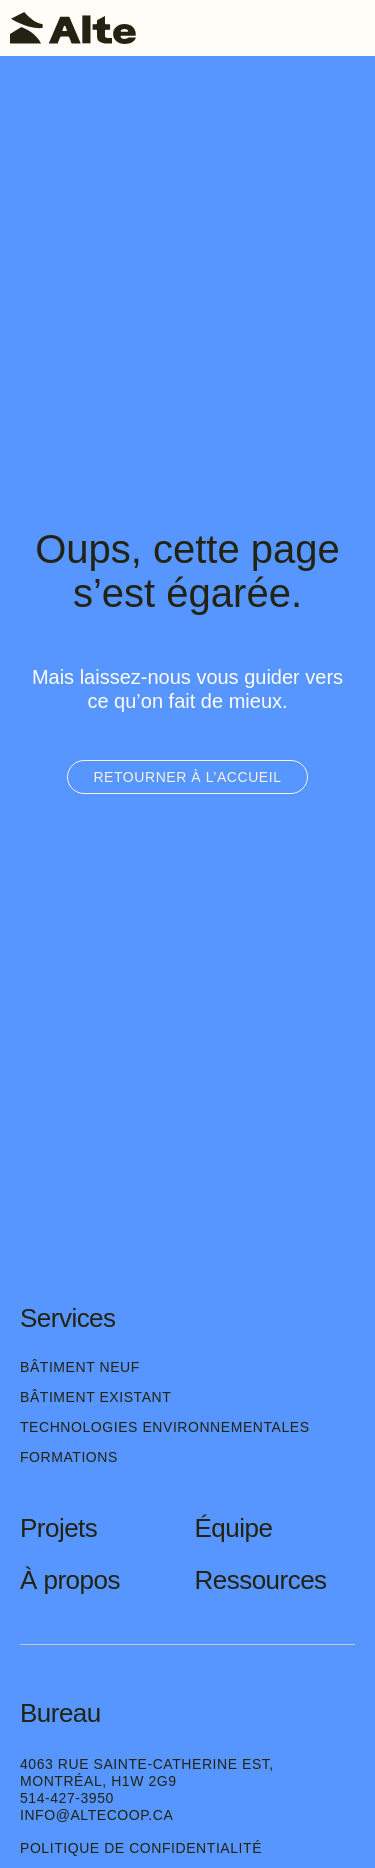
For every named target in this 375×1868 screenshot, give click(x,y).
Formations (69, 1457)
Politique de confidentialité (141, 1848)
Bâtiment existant (95, 1397)
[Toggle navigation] (350, 28)
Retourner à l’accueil (187, 777)
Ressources (261, 1580)
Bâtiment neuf (80, 1367)
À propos (70, 1580)
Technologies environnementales (165, 1427)
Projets (58, 1528)
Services (68, 1318)
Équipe (234, 1528)
